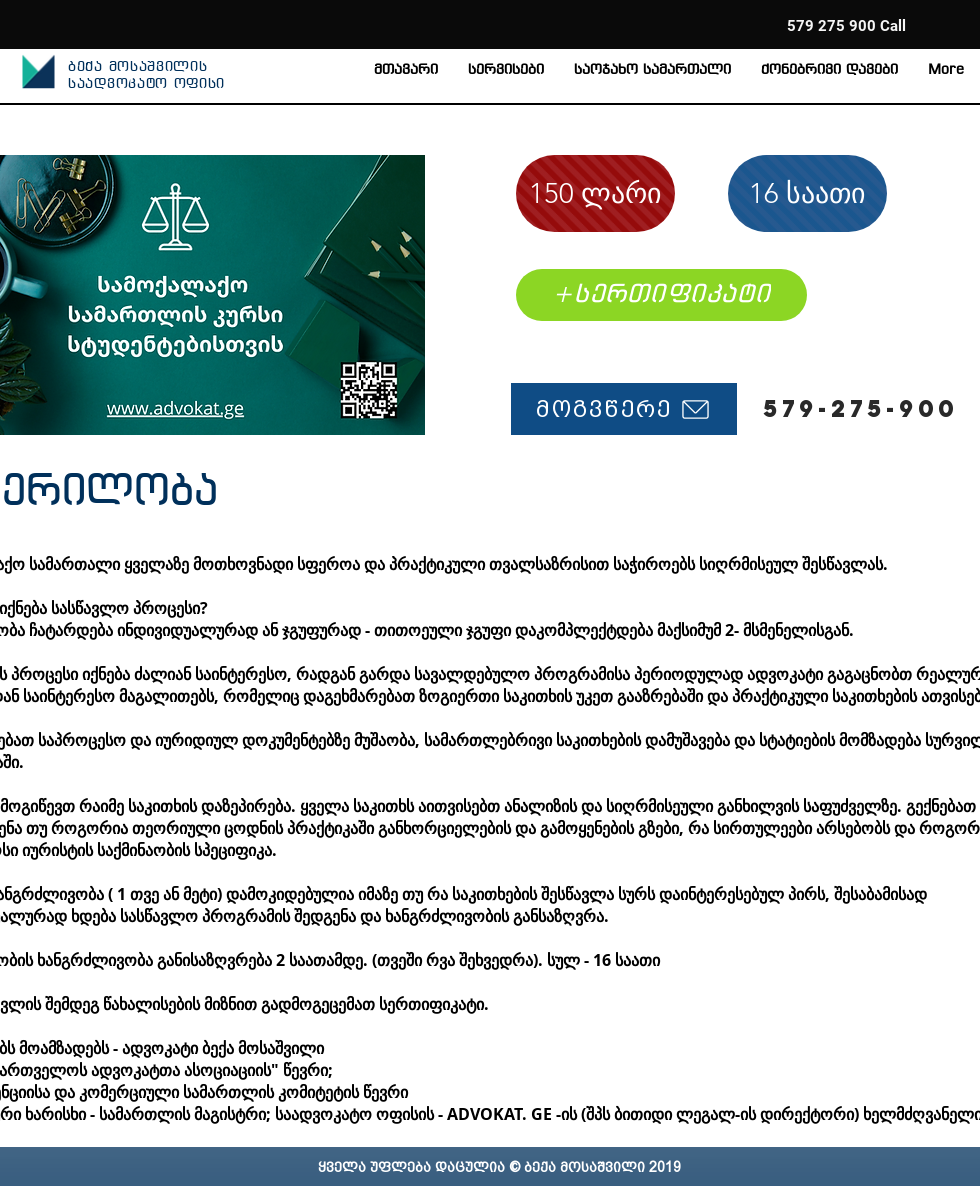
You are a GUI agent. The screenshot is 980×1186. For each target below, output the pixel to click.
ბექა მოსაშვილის (138, 67)
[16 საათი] (807, 193)
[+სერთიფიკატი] (661, 295)
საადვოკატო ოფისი (146, 84)
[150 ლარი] (595, 193)
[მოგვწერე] (624, 409)
